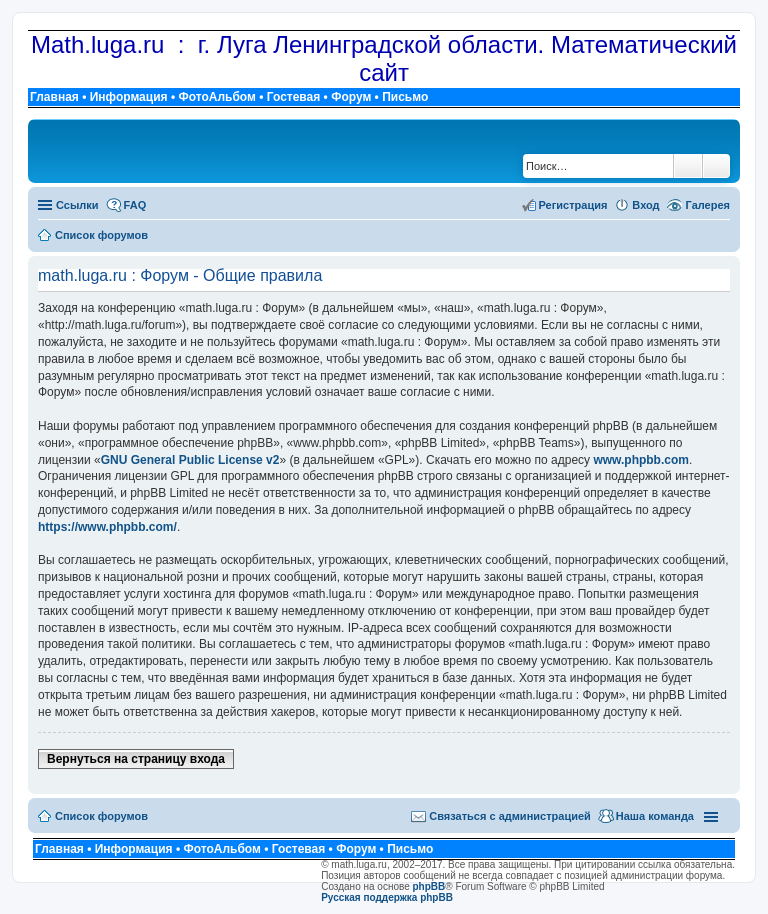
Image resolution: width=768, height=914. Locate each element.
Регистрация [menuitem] (573, 205)
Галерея (708, 205)
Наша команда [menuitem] (655, 816)
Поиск (688, 166)
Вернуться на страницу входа (136, 759)
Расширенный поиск (716, 166)
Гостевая (294, 97)
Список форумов (101, 816)
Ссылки (77, 205)
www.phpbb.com (641, 460)
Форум (351, 97)
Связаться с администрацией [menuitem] (510, 816)
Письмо (405, 97)
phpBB (429, 886)
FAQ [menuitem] (135, 205)
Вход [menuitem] (645, 205)
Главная (54, 97)
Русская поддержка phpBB (387, 897)
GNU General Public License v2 (190, 460)
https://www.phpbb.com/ (107, 527)
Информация (129, 97)
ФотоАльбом (216, 97)
